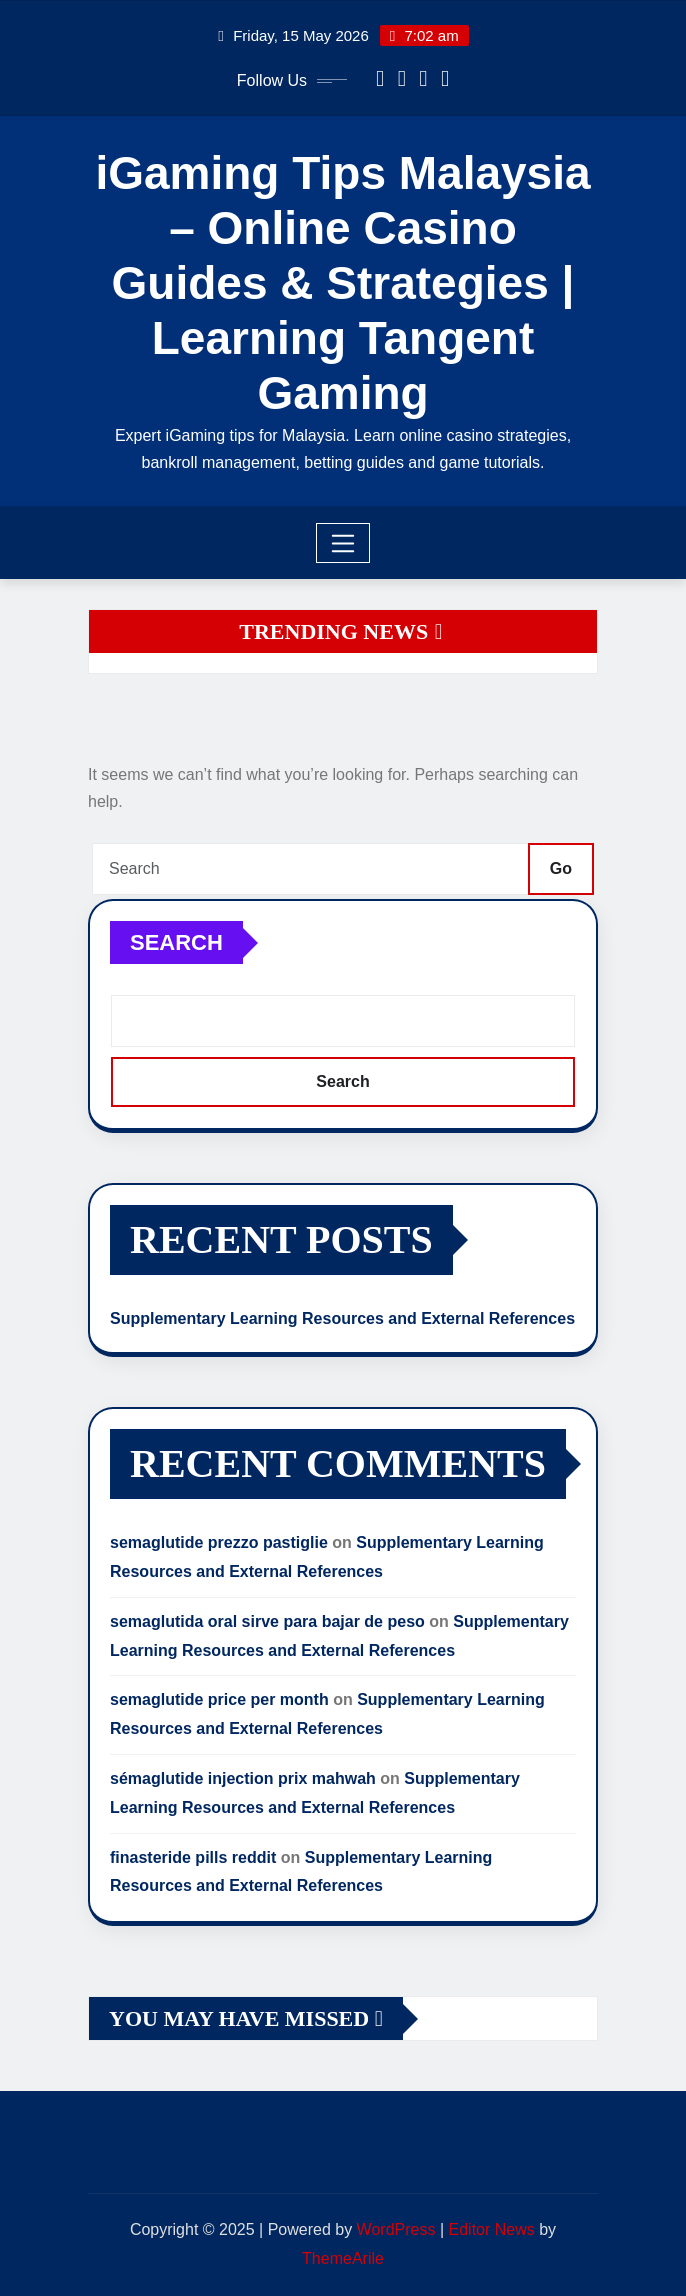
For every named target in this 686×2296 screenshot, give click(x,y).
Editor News (492, 2229)
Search (176, 942)
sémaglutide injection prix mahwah (243, 1778)
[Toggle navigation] (343, 543)
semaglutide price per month (219, 1699)
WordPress (396, 2229)
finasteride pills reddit (193, 1857)
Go (561, 868)
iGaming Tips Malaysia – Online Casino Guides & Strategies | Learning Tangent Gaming (342, 283)
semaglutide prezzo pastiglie (219, 1542)
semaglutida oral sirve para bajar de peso (267, 1621)
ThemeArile (343, 2258)
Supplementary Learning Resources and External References (342, 1318)
